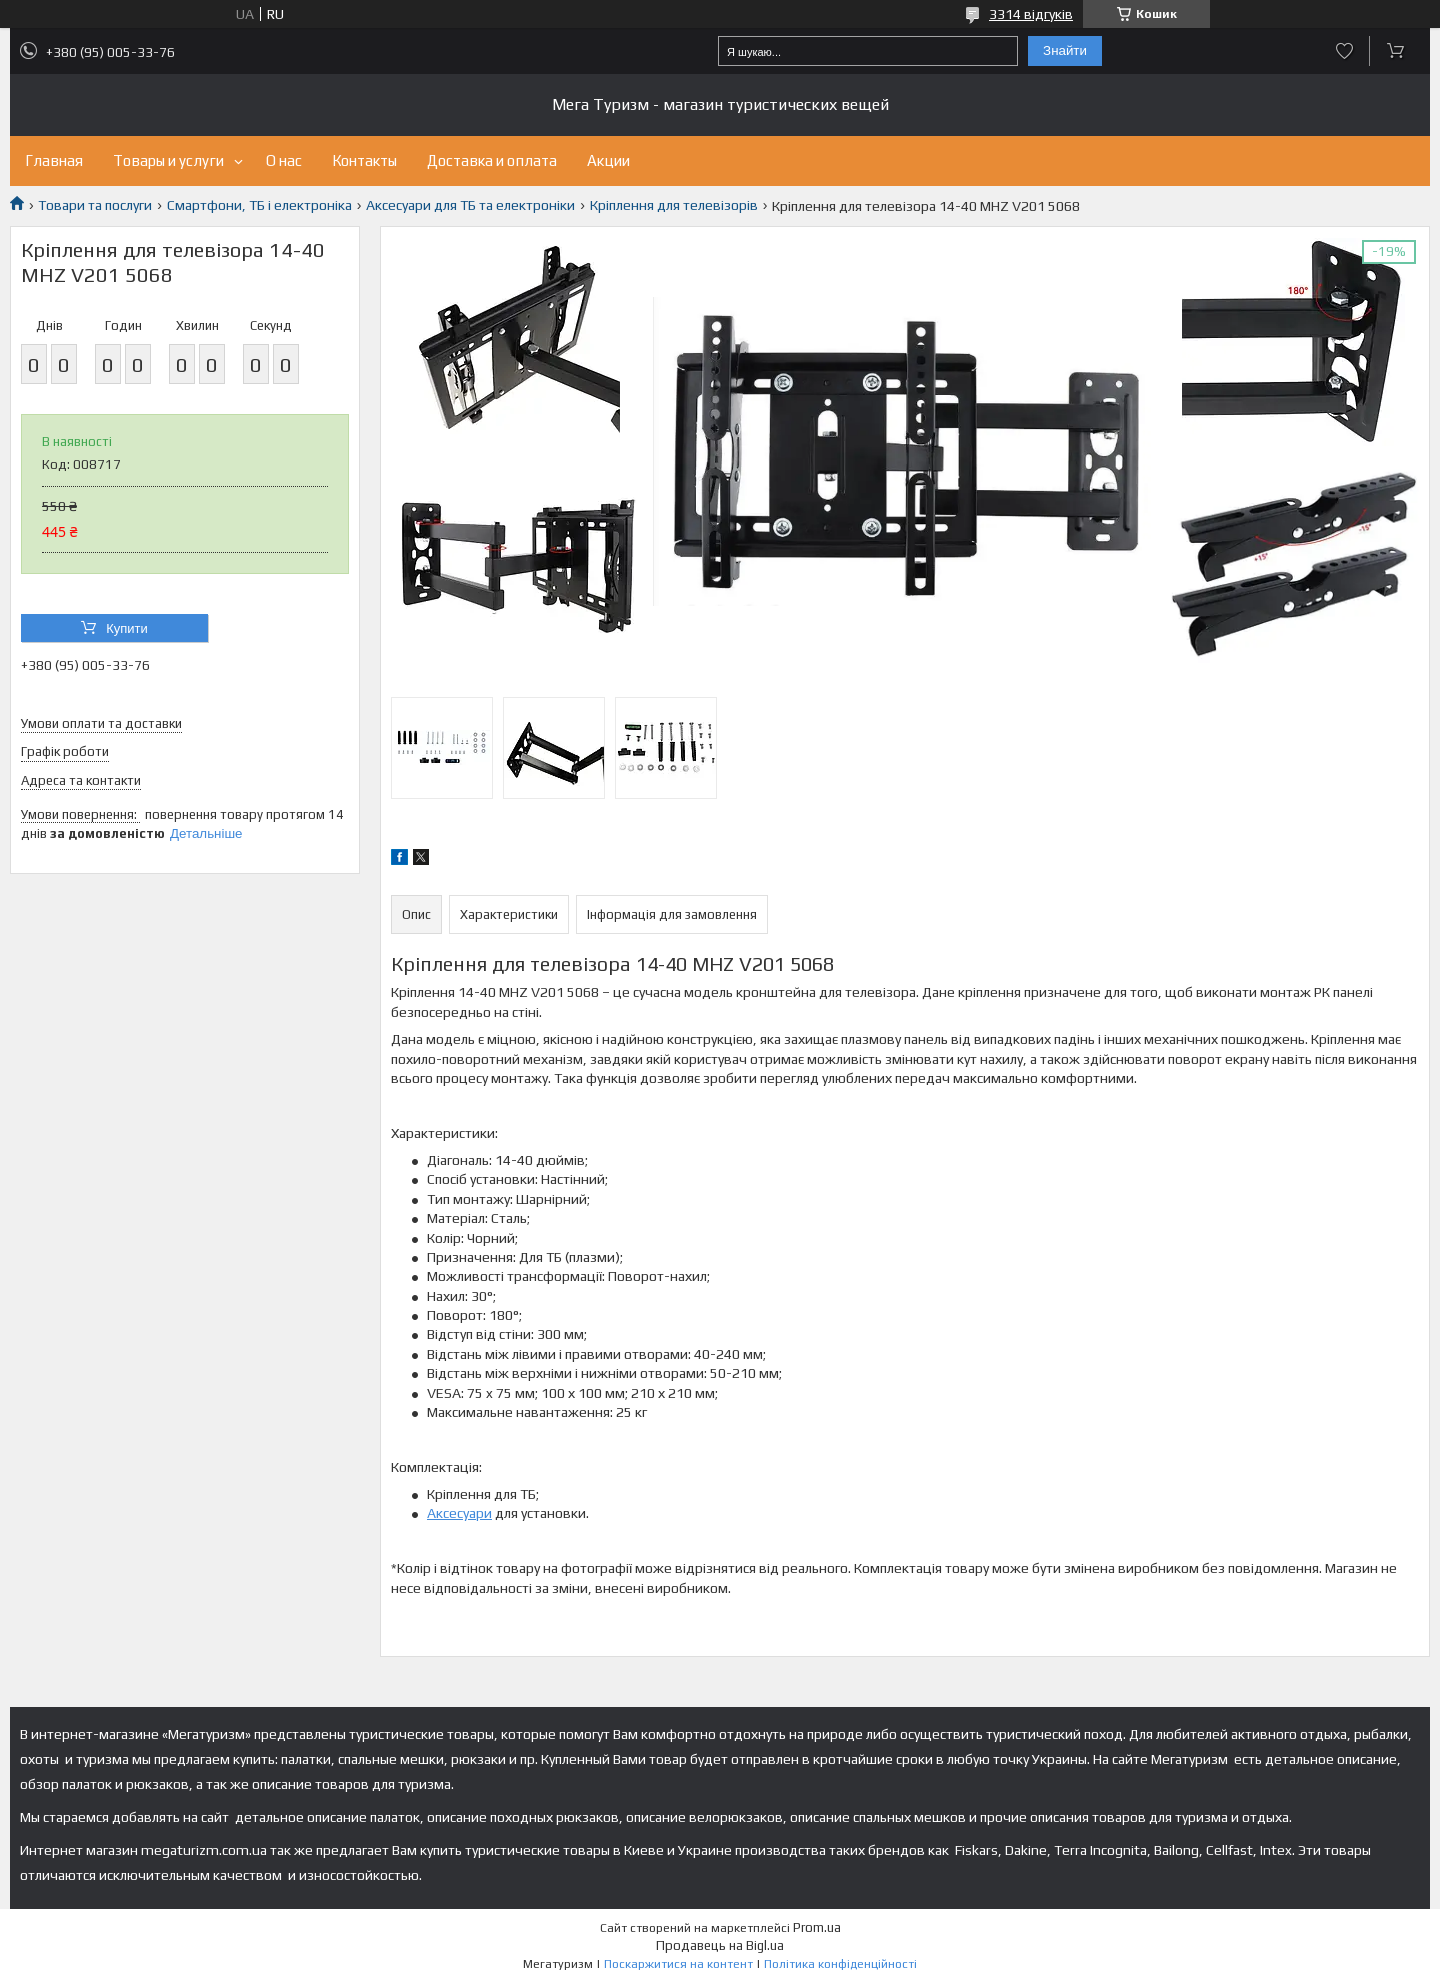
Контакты (364, 160)
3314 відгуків (1031, 14)
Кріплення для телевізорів (674, 205)
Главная (54, 160)
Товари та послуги (95, 205)
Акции (608, 160)
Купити (127, 628)
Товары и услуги (168, 160)
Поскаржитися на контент (678, 1964)
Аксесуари (459, 1513)
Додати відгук (1344, 51)
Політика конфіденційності (840, 1964)
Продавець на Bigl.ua (720, 1945)
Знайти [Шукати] (1065, 50)
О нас (284, 160)
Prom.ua (817, 1927)
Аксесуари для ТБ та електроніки (470, 205)
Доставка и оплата (492, 160)
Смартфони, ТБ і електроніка (259, 205)
